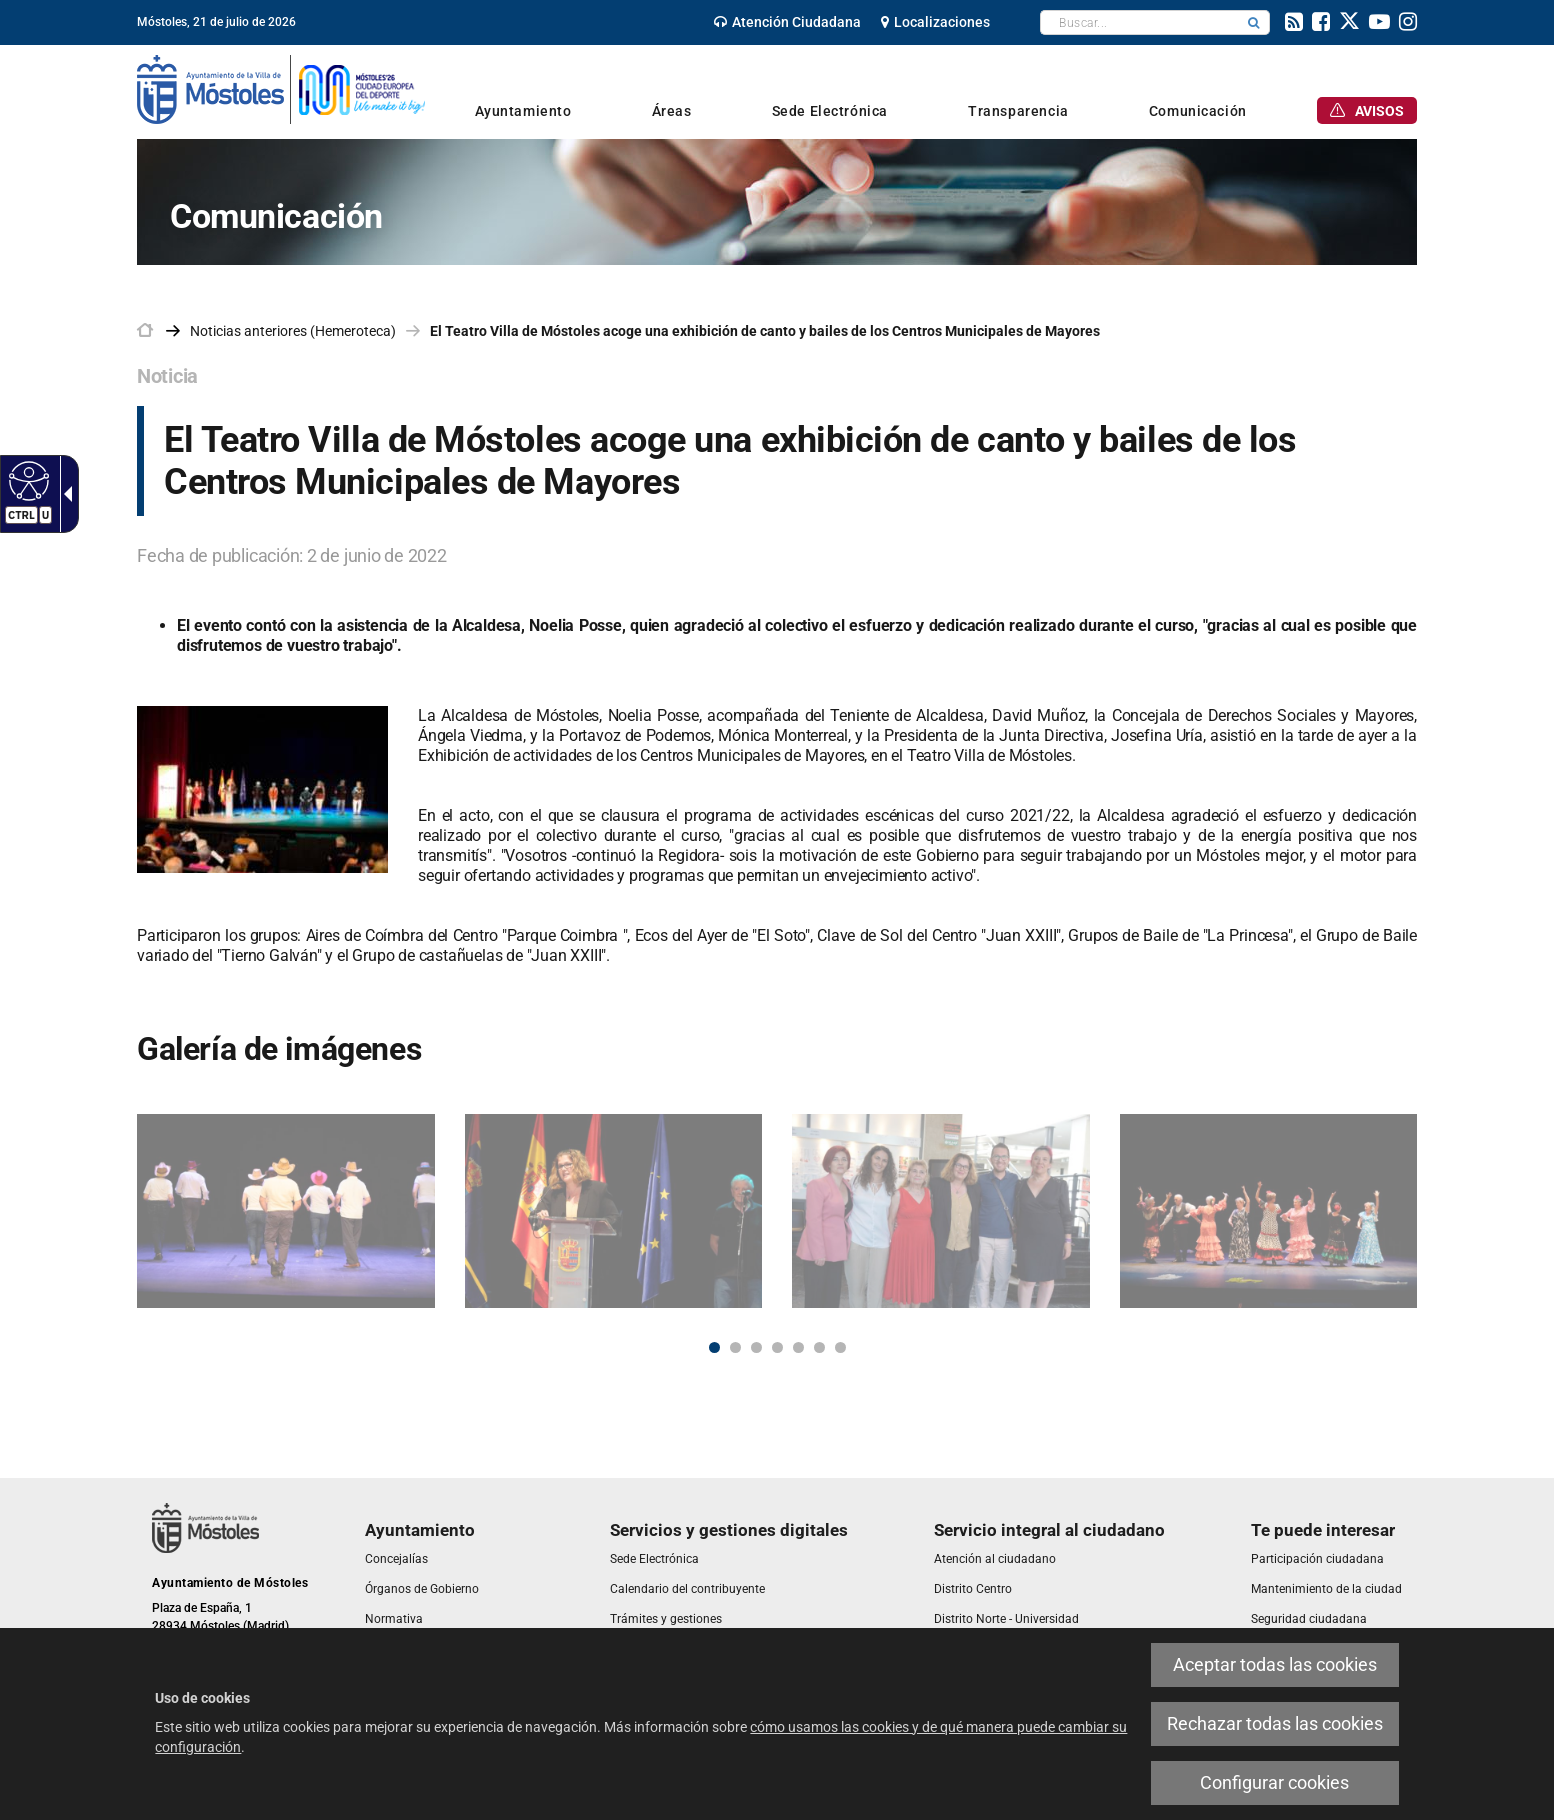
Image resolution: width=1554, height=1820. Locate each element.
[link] (26, 480)
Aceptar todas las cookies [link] (1275, 1664)
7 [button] (840, 1347)
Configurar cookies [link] (1274, 1782)
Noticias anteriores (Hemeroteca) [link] (293, 331)
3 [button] (756, 1347)
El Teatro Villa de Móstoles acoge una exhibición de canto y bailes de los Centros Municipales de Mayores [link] (765, 331)
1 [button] (714, 1347)
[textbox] (1139, 22)
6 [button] (819, 1347)
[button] (1254, 22)
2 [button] (735, 1347)
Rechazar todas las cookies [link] (1275, 1723)
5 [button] (798, 1347)
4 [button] (777, 1347)
